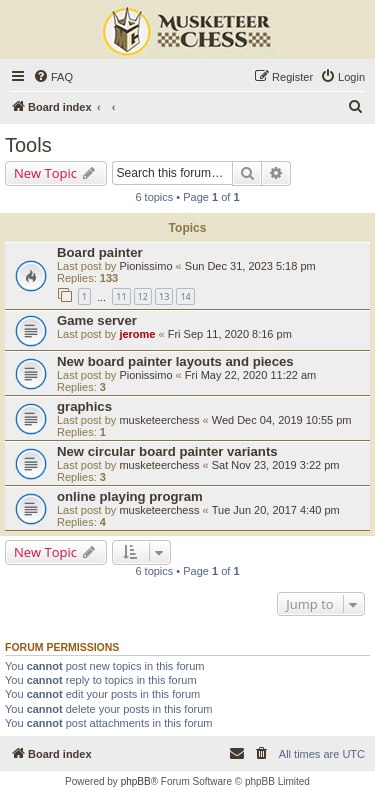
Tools (28, 145)
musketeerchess (159, 420)
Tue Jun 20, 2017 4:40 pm (276, 510)
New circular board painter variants (167, 451)
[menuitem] (53, 77)
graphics (84, 406)
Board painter (100, 252)
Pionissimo (145, 266)
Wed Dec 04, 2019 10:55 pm (282, 420)
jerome (137, 334)
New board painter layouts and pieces (175, 361)
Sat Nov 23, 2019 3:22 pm (276, 465)
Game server (97, 320)
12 (143, 296)
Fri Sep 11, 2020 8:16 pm (230, 334)
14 (185, 296)
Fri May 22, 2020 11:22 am (250, 375)
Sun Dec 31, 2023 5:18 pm (250, 266)
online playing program (130, 496)
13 (164, 296)
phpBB (136, 781)
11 (121, 296)
